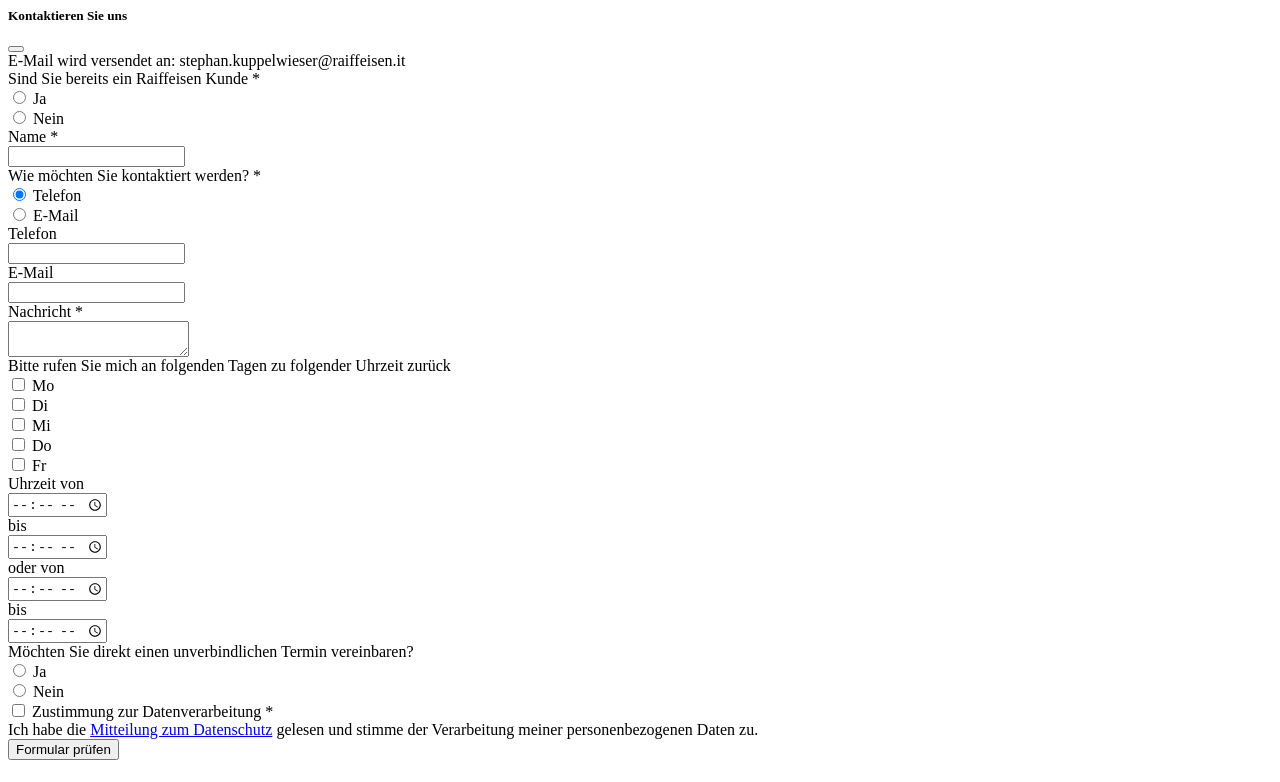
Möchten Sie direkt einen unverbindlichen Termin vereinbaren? (211, 657)
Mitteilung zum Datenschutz (181, 735)
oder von (36, 573)
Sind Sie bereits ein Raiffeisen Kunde (134, 78)
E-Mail (30, 272)
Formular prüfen (63, 755)
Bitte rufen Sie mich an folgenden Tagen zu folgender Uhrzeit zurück (229, 371)
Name (33, 136)
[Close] (16, 49)
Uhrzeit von (46, 489)
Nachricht (45, 311)
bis (17, 531)
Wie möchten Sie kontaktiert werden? (134, 175)
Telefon (32, 233)
